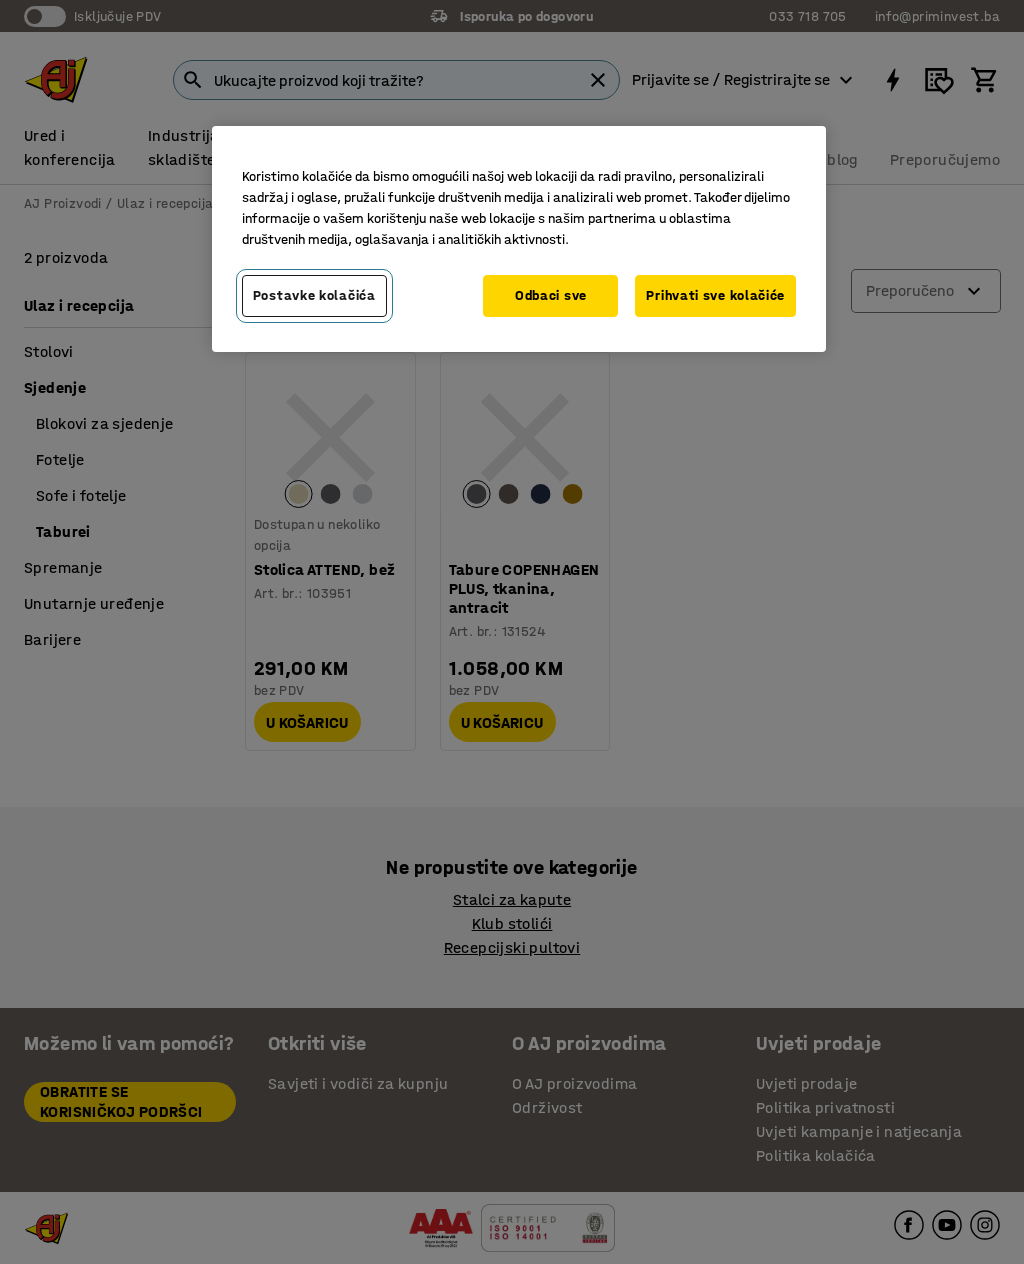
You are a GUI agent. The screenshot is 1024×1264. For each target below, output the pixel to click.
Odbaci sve (551, 295)
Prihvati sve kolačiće (715, 295)
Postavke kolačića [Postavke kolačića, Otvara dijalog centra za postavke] (314, 295)
